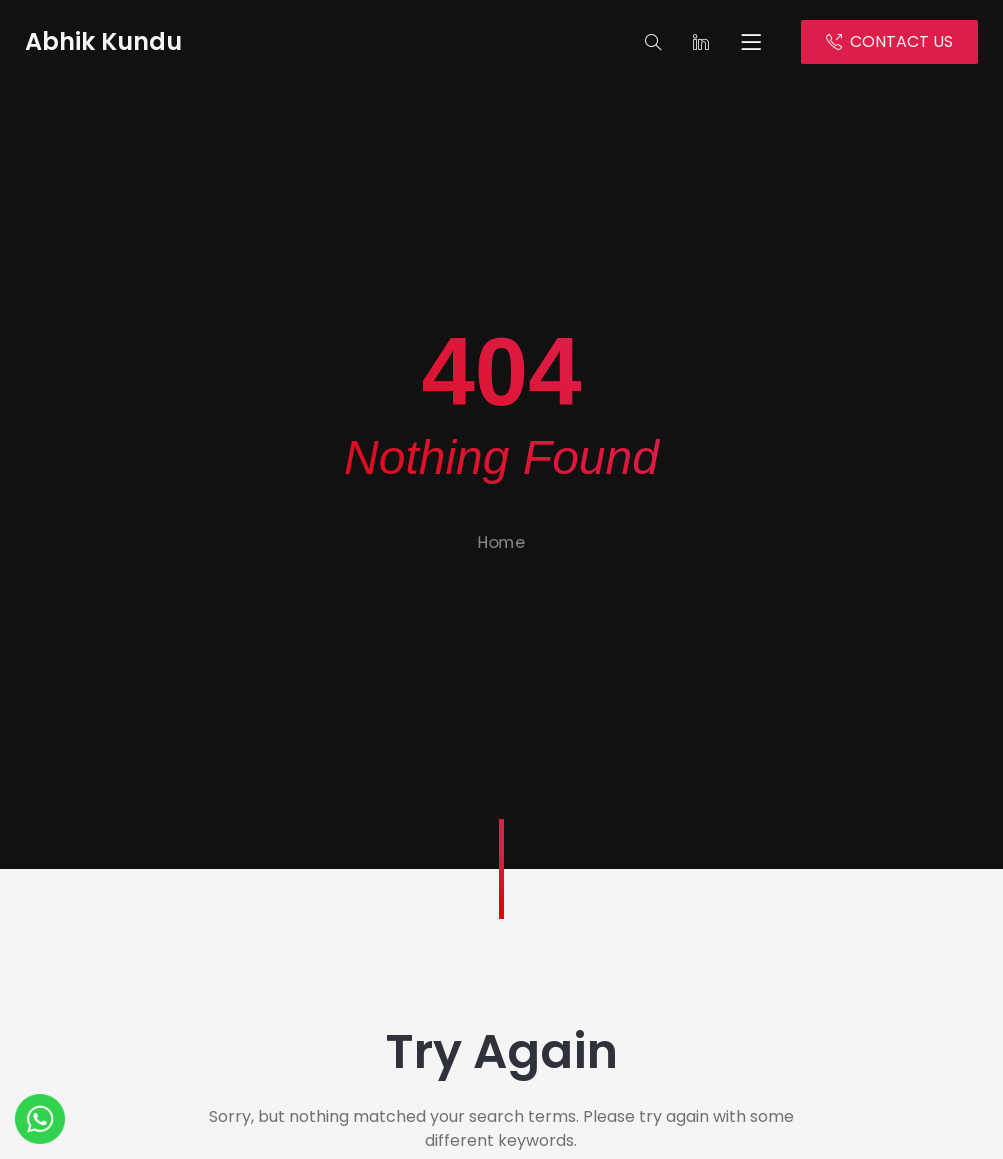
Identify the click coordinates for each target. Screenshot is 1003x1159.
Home (502, 552)
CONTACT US (889, 41)
